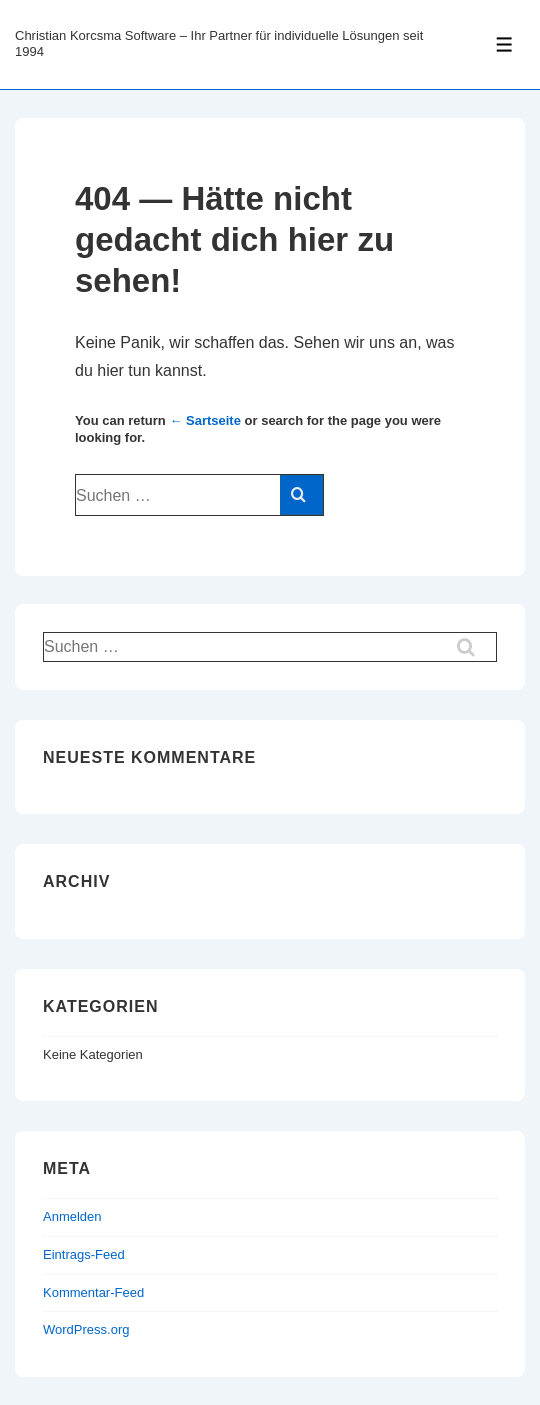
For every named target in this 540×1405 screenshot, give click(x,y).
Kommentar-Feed (93, 1292)
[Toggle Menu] (504, 44)
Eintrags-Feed (84, 1254)
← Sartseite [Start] (205, 420)
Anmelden (72, 1216)
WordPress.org (86, 1329)
